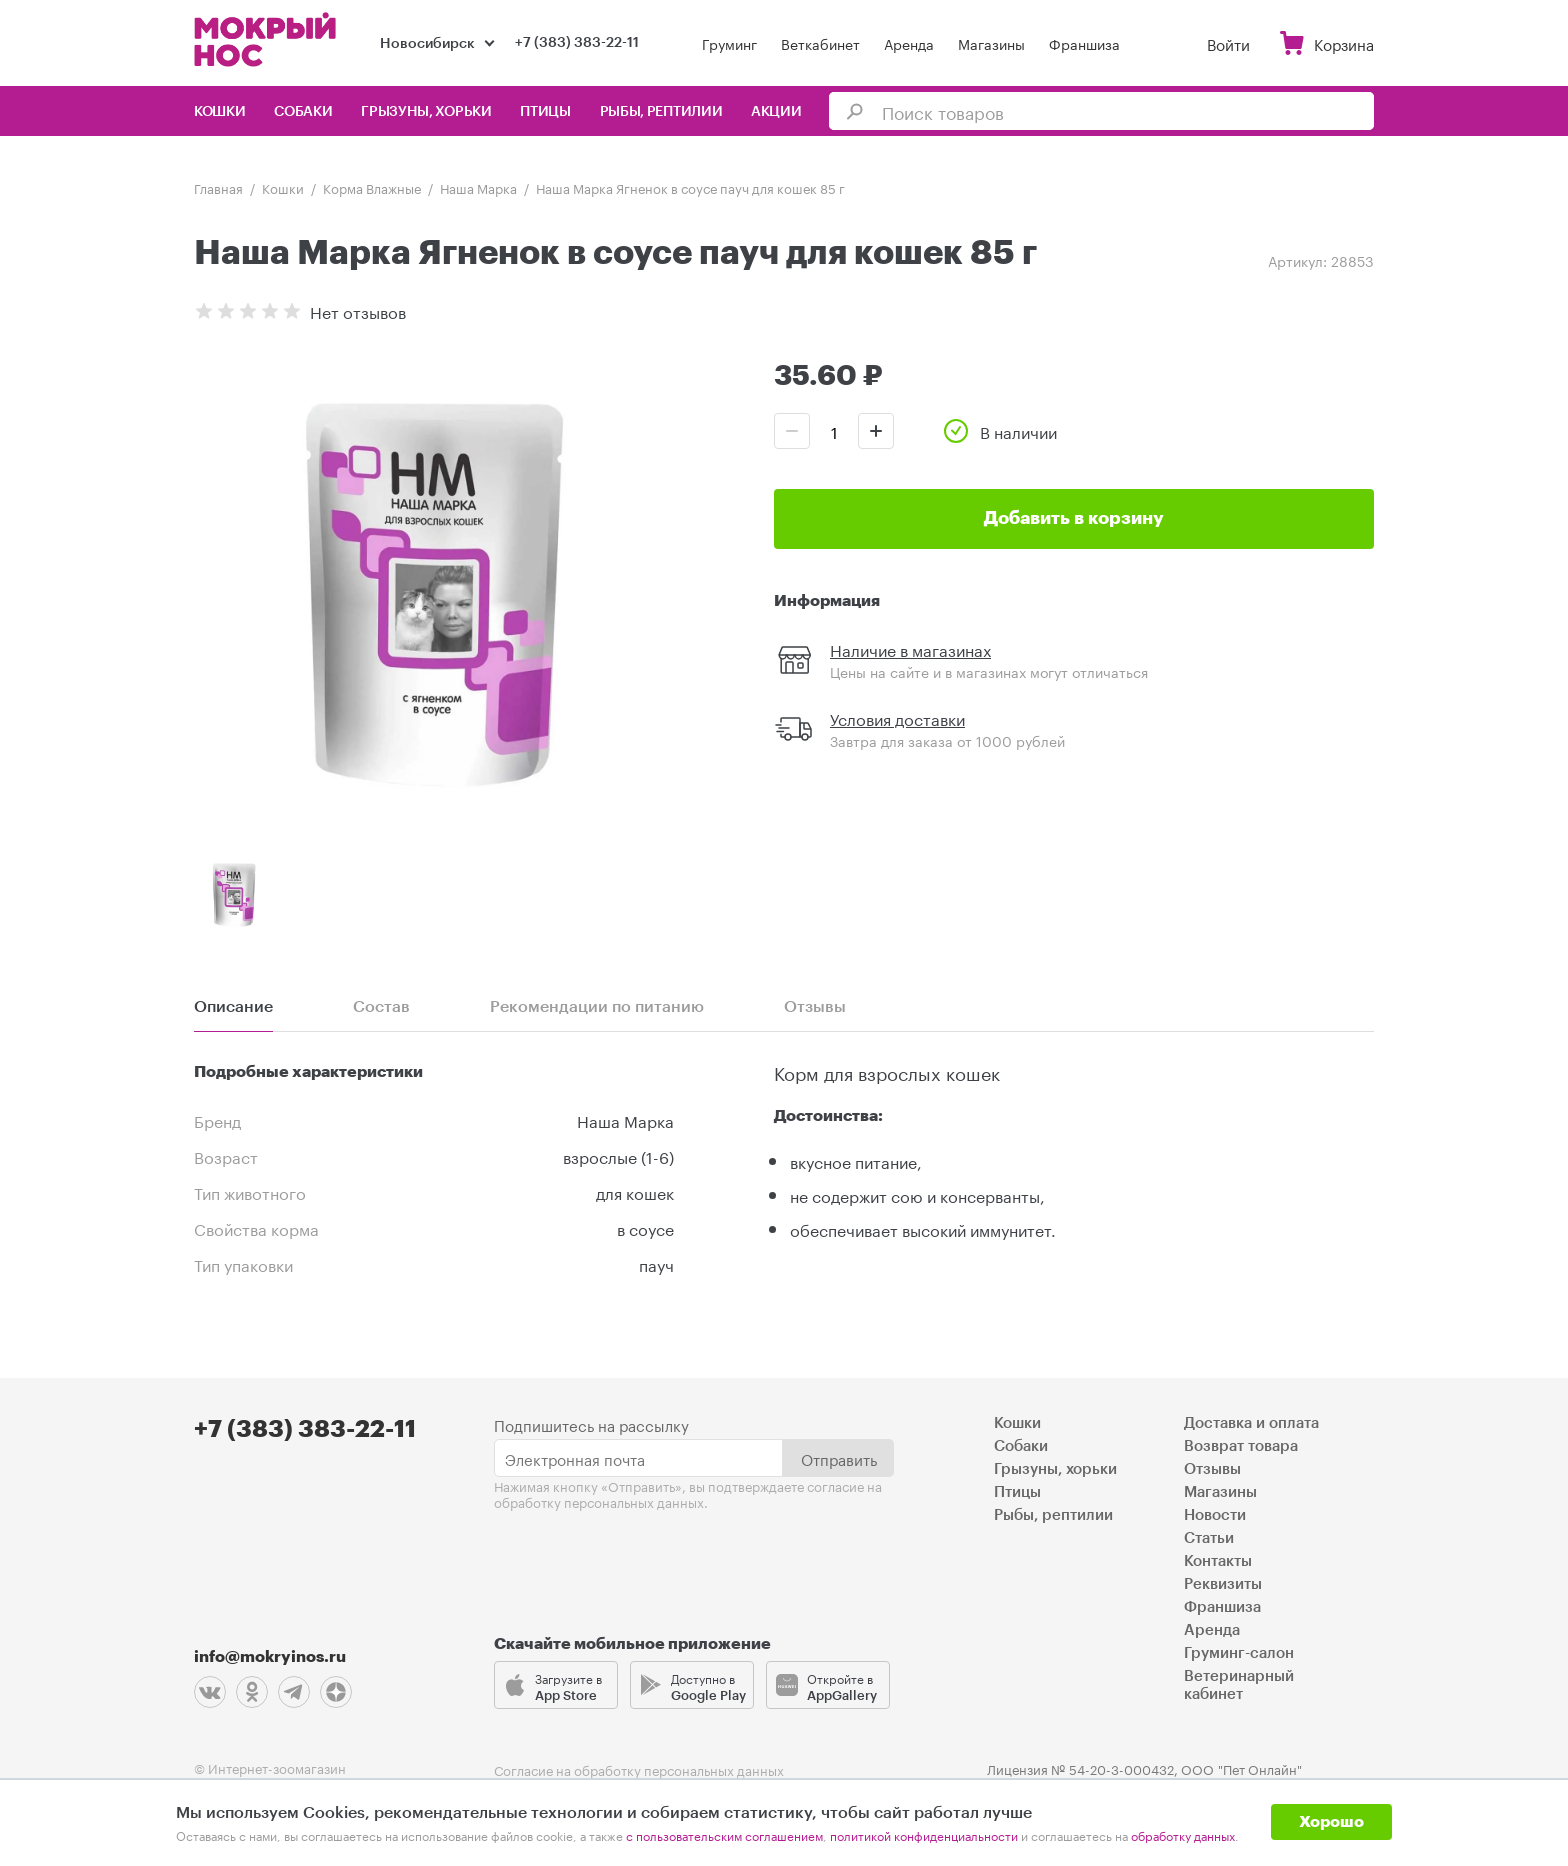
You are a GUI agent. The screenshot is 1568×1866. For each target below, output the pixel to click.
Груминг (729, 43)
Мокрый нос (267, 39)
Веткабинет (820, 43)
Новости (1215, 1515)
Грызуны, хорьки (426, 112)
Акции (776, 112)
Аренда (909, 43)
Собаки (303, 112)
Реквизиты (1223, 1584)
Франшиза (1084, 43)
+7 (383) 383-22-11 (577, 43)
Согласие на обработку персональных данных (639, 1769)
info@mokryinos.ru (270, 1657)
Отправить (839, 1458)
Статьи (1209, 1538)
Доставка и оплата (1251, 1423)
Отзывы (1212, 1469)
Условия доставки (897, 717)
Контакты (1218, 1561)
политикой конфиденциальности (924, 1834)
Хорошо (1331, 1822)
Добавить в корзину (1074, 518)
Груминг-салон (1239, 1653)
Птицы (545, 112)
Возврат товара (1241, 1446)
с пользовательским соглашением (724, 1834)
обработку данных (1183, 1834)
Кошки (220, 112)
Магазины (991, 43)
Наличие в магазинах (910, 648)
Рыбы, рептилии (661, 112)
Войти (1228, 43)
